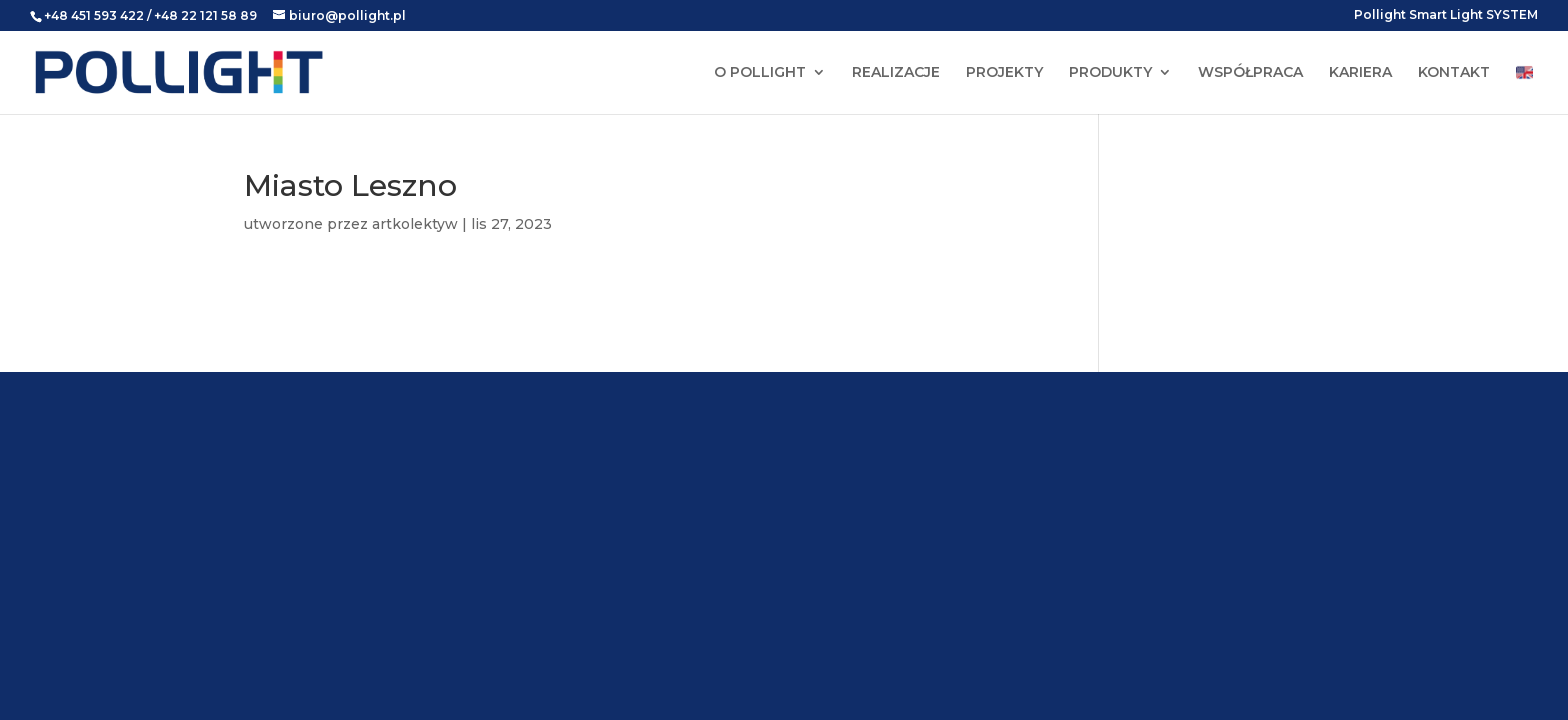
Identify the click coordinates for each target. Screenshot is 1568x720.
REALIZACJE (896, 73)
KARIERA (1360, 73)
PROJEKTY (1004, 73)
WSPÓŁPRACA (1250, 73)
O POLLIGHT (760, 73)
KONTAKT (1454, 73)
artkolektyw (415, 224)
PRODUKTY (1110, 73)
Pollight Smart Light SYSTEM (1446, 15)
